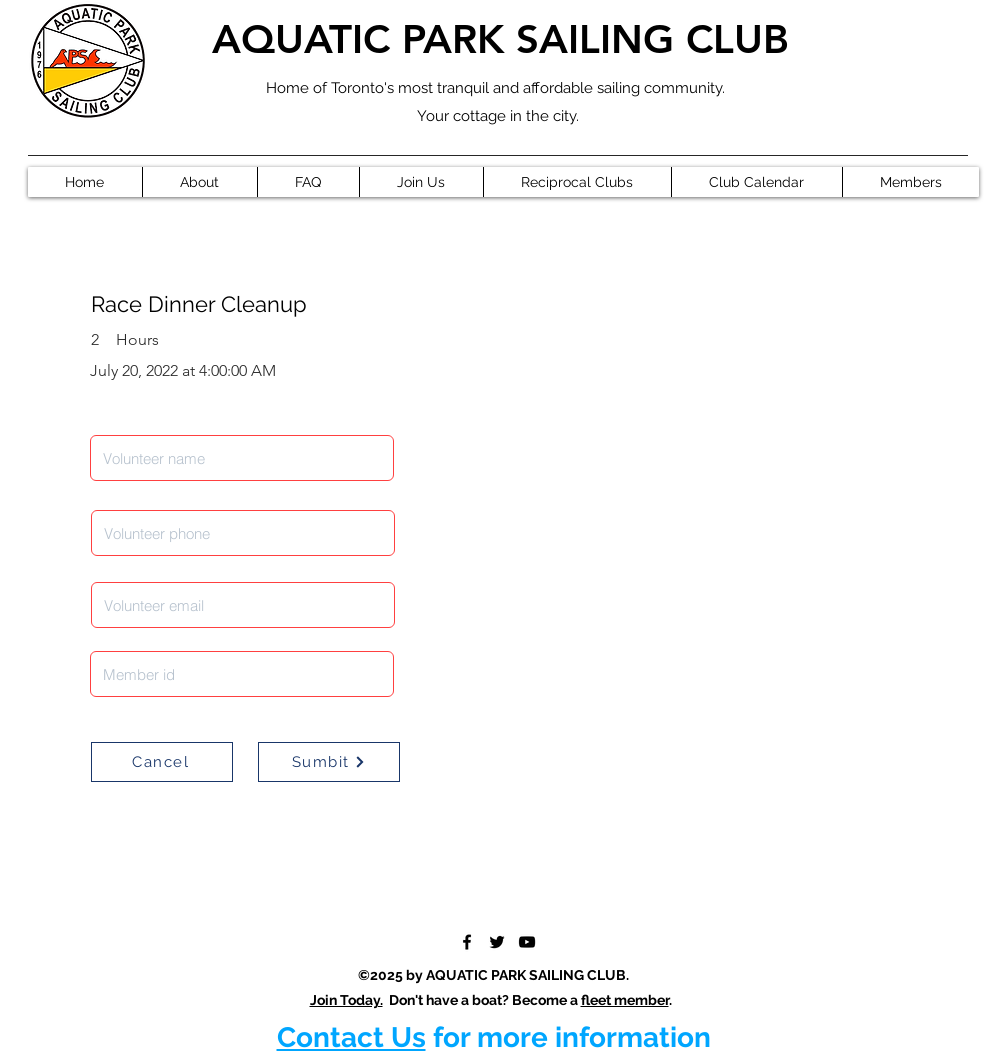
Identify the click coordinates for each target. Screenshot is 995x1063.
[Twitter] (497, 942)
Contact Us (351, 1037)
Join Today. (346, 1000)
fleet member (625, 1000)
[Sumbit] (329, 762)
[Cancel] (162, 762)
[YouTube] (527, 942)
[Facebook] (467, 942)
